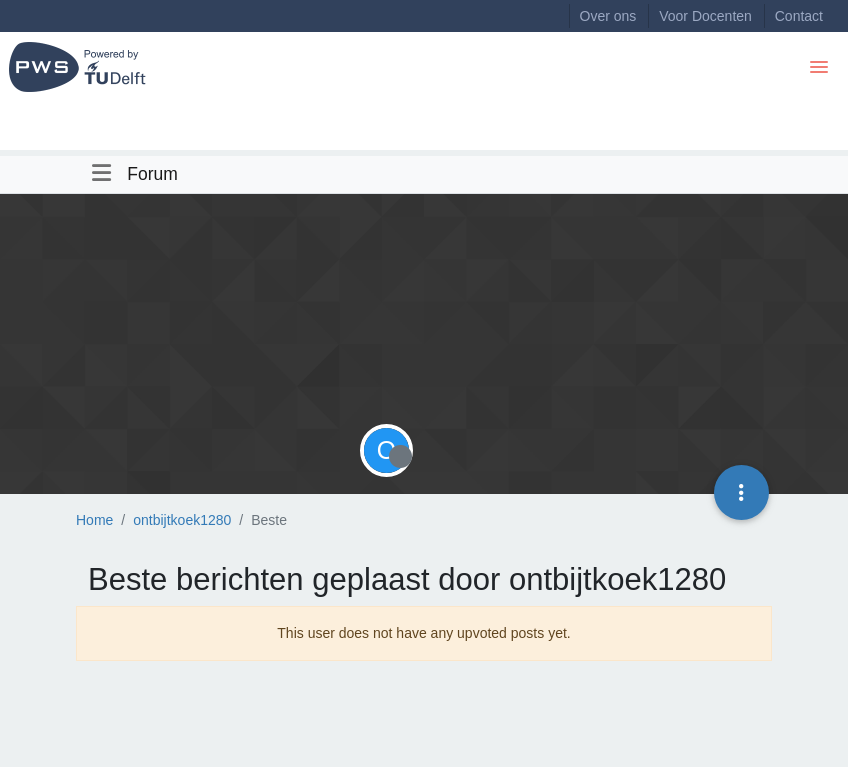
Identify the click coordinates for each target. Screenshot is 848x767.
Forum (152, 174)
